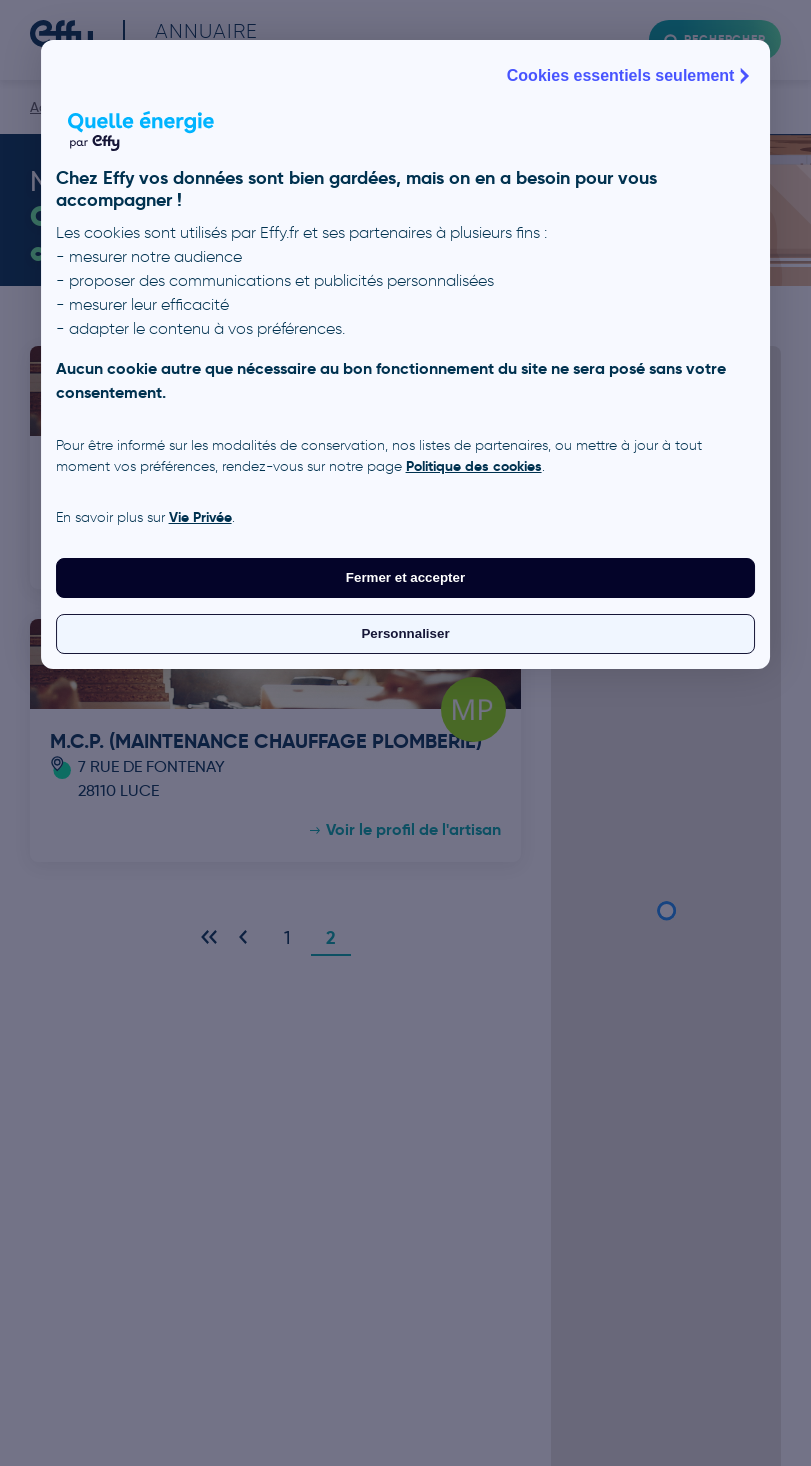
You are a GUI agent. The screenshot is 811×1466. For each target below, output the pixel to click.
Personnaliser (405, 633)
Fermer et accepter (405, 577)
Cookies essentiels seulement (631, 76)
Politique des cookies (474, 466)
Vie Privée (200, 517)
